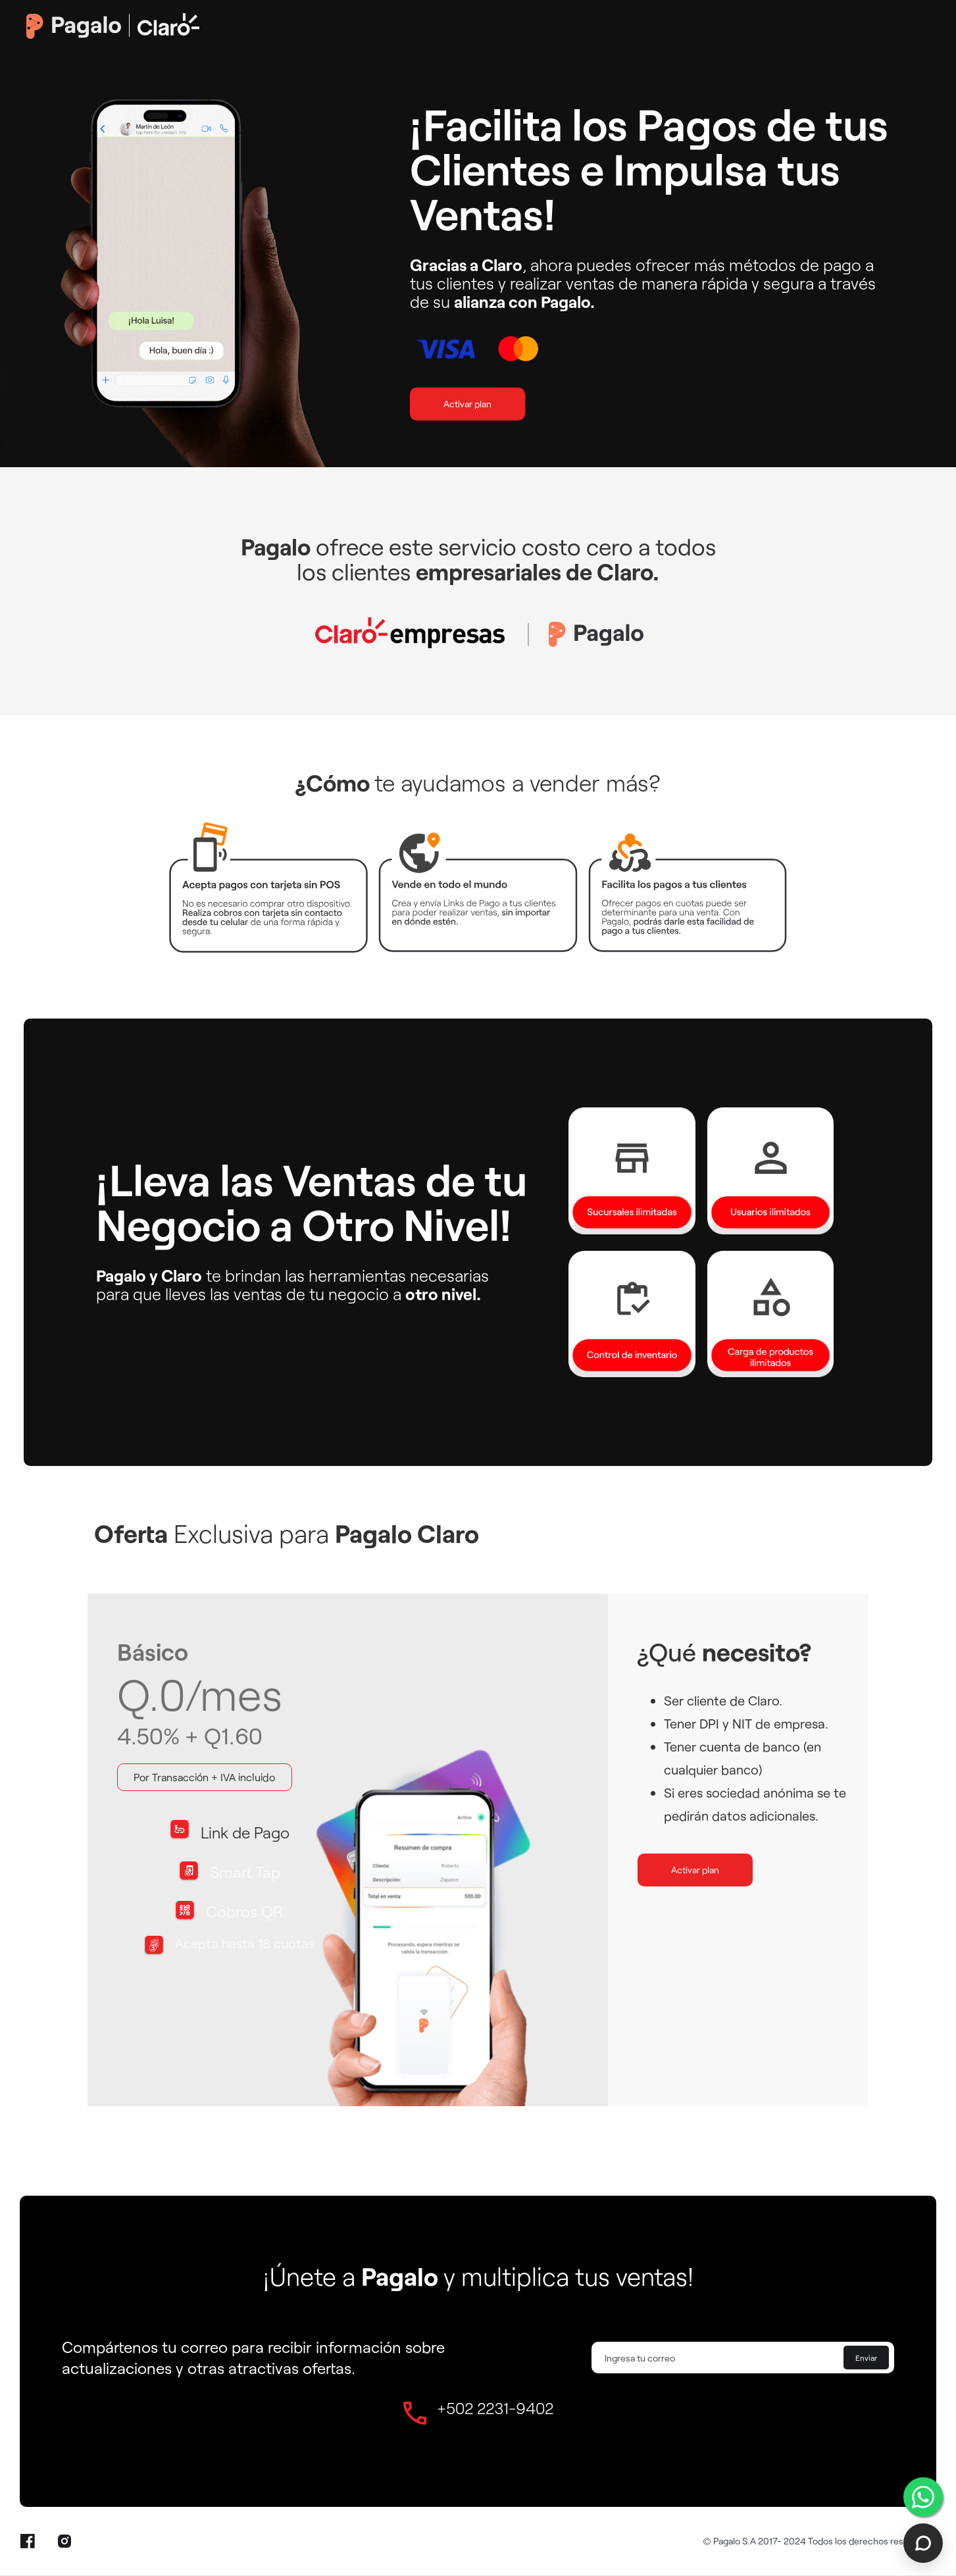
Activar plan (467, 403)
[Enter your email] (742, 2357)
